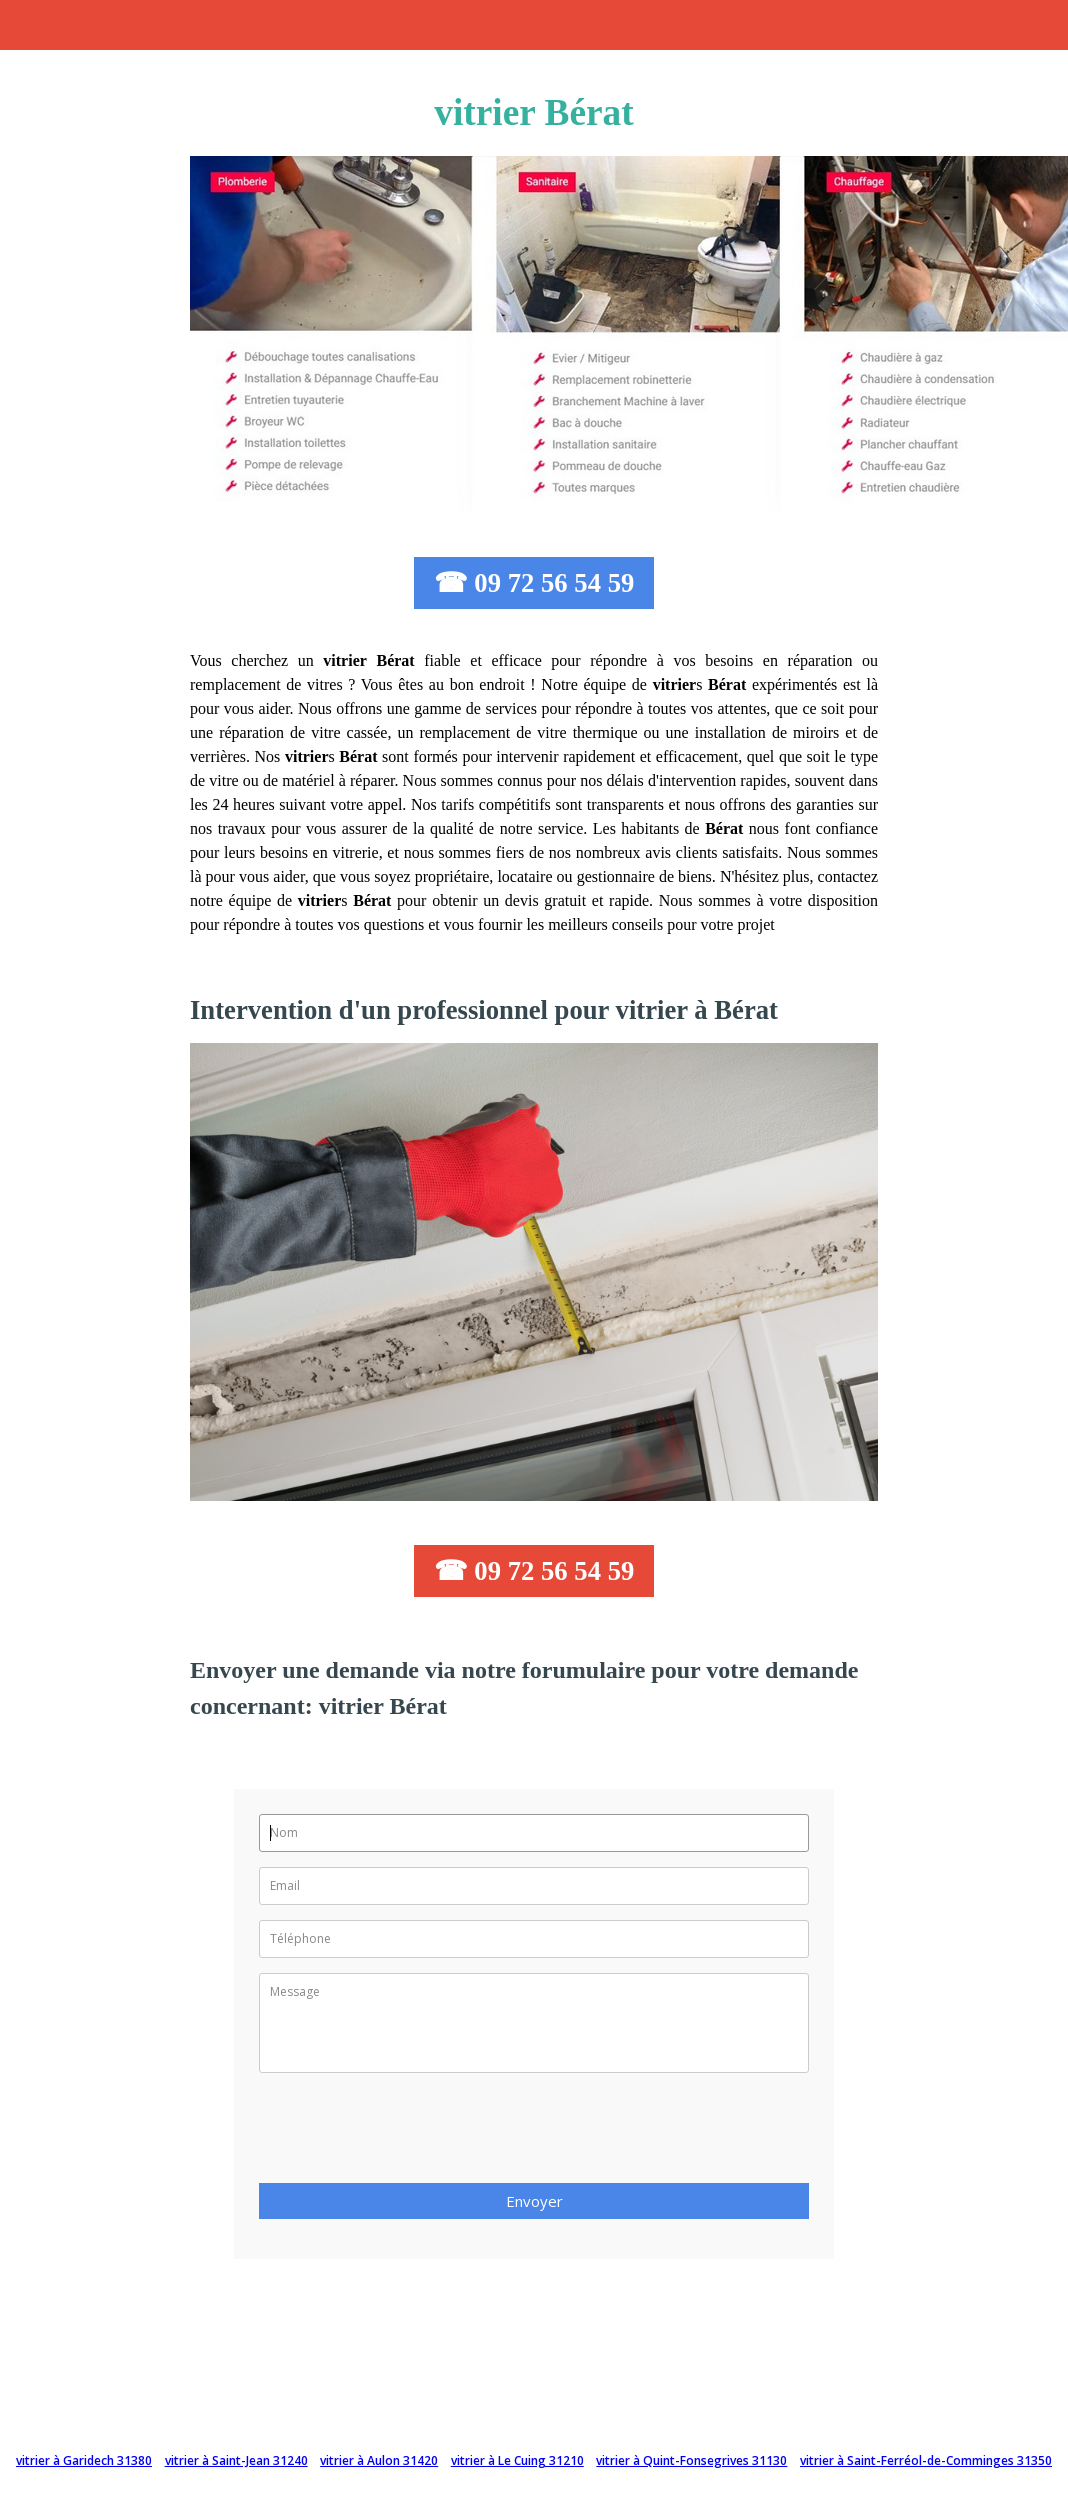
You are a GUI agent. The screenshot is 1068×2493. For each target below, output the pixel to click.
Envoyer (534, 2201)
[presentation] (411, 2134)
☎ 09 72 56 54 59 (534, 583)
